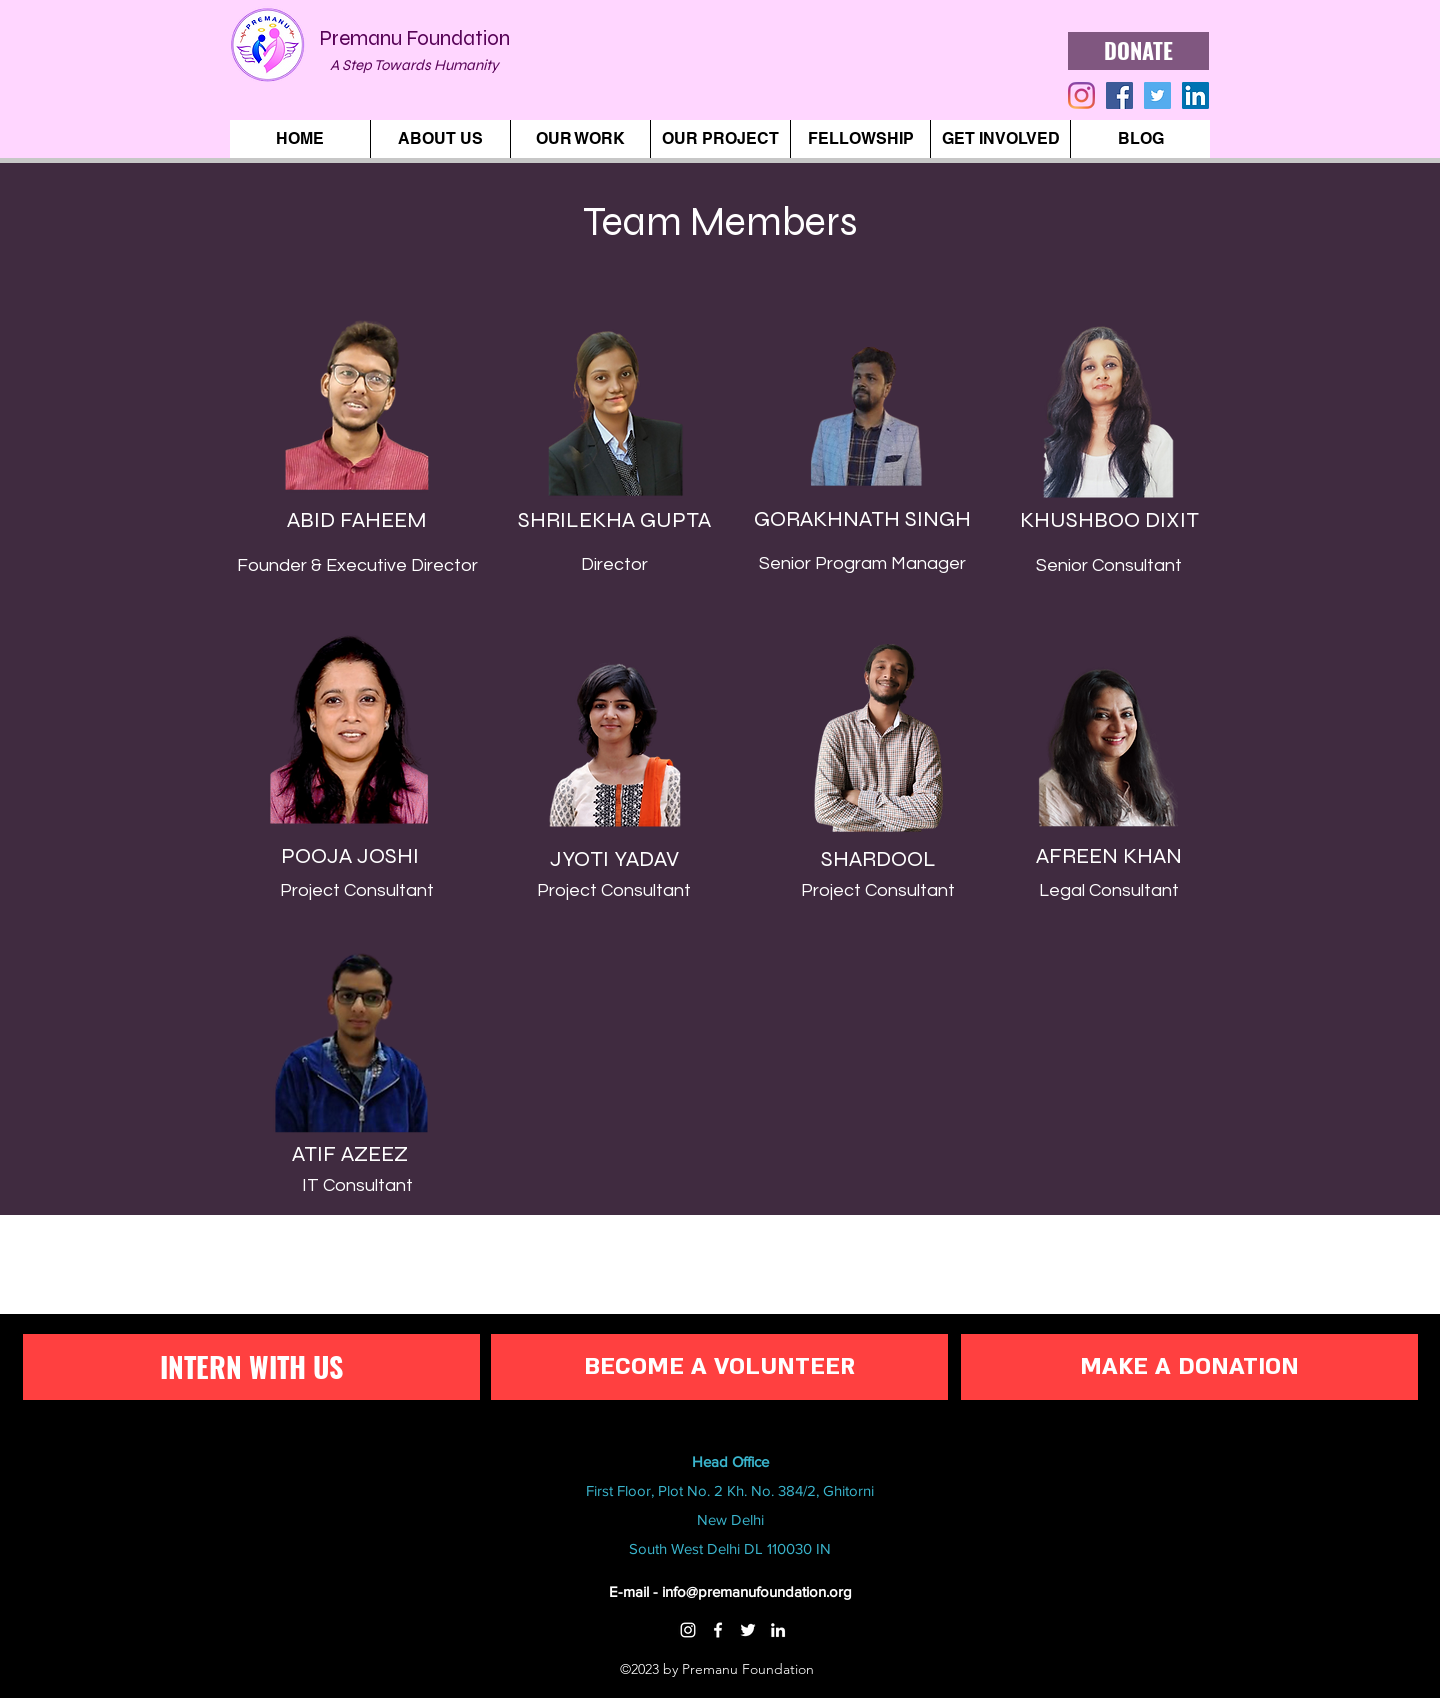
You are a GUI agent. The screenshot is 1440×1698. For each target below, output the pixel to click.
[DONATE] (1138, 51)
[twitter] (1157, 95)
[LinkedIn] (1195, 95)
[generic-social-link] (1119, 95)
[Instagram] (688, 1630)
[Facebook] (718, 1630)
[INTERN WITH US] (251, 1367)
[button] (440, 139)
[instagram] (1081, 95)
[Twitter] (748, 1630)
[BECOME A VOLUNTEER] (719, 1367)
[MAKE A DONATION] (1189, 1367)
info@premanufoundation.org (757, 1591)
